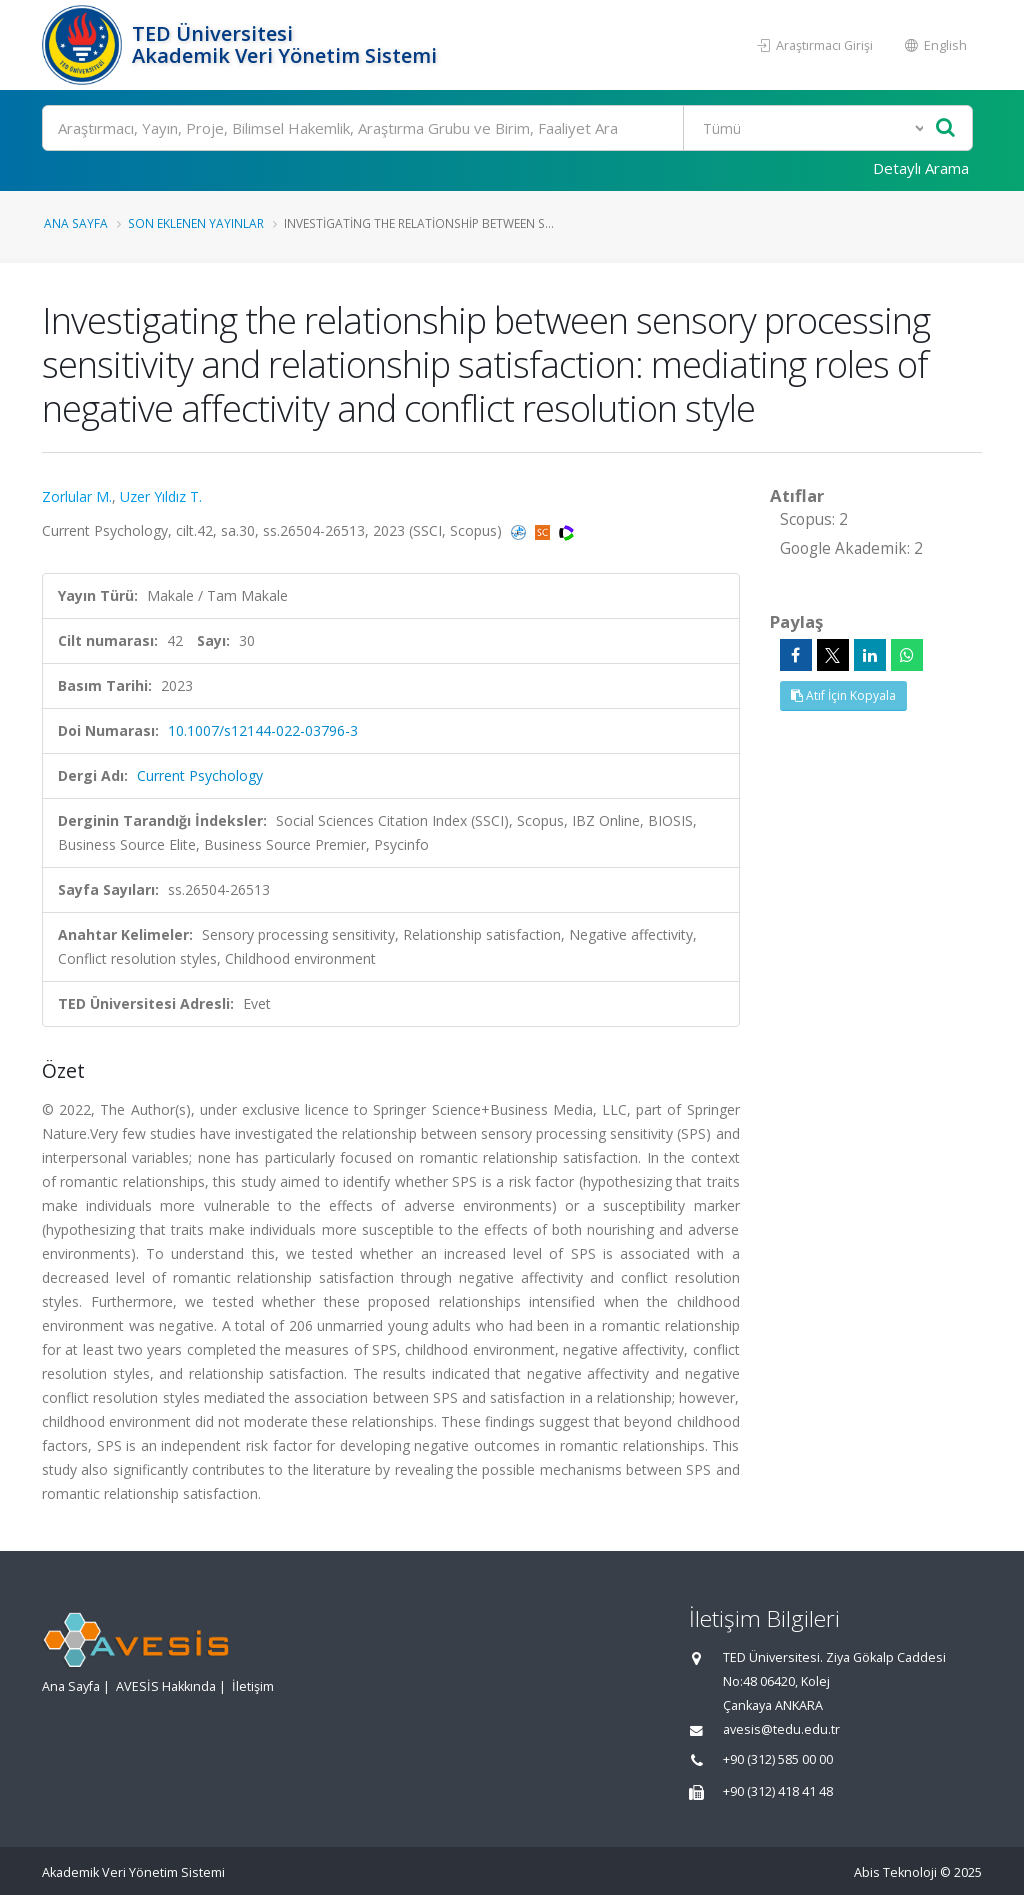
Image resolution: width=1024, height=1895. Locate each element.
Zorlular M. (77, 496)
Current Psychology (200, 775)
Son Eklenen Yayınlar (196, 223)
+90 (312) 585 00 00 (778, 1759)
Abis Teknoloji (895, 1872)
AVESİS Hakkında (166, 1686)
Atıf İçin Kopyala (843, 695)
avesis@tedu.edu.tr (781, 1729)
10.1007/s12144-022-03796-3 (263, 730)
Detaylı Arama (921, 168)
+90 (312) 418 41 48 (778, 1791)
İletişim (253, 1686)
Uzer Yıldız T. (161, 496)
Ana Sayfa (76, 223)
